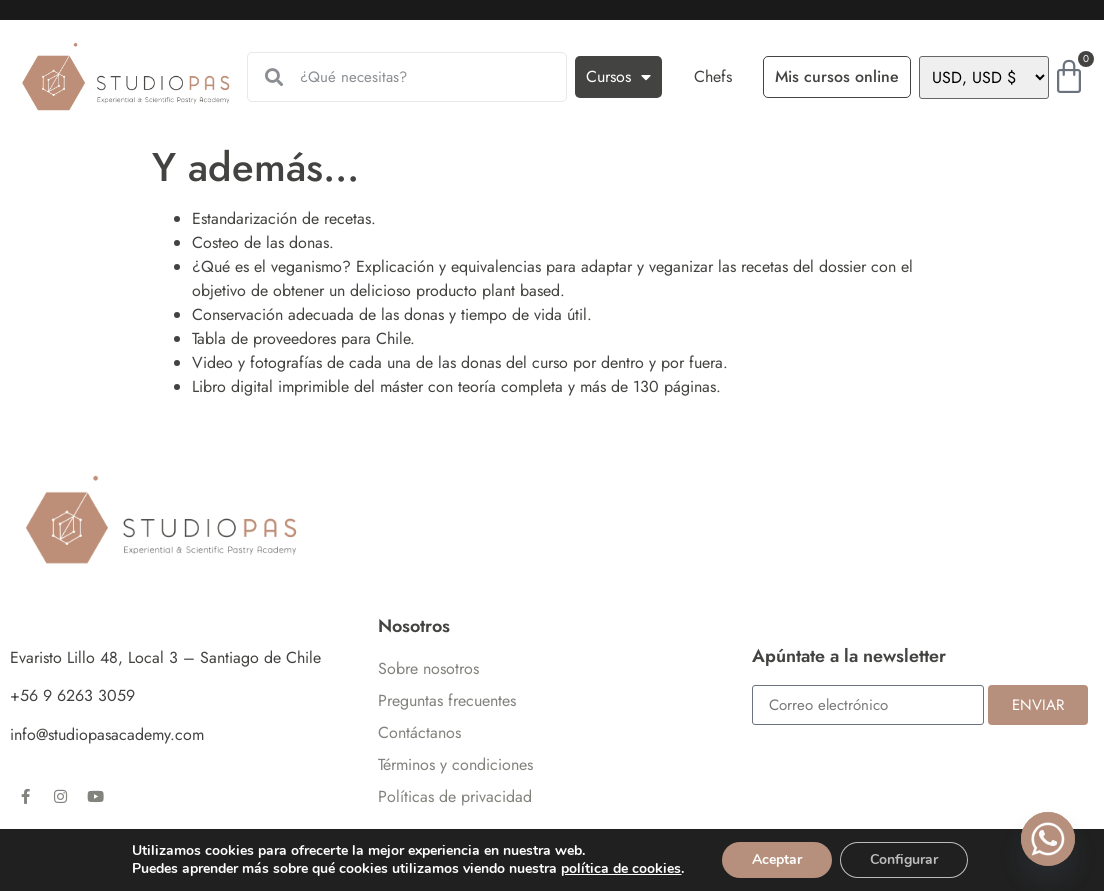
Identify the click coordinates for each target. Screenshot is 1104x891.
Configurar (904, 859)
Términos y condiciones (455, 764)
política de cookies (621, 868)
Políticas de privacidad (455, 796)
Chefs (713, 76)
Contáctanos (419, 732)
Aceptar (777, 859)
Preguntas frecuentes (447, 700)
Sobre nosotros (428, 668)
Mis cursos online (837, 76)
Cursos (618, 77)
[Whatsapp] (1048, 839)
